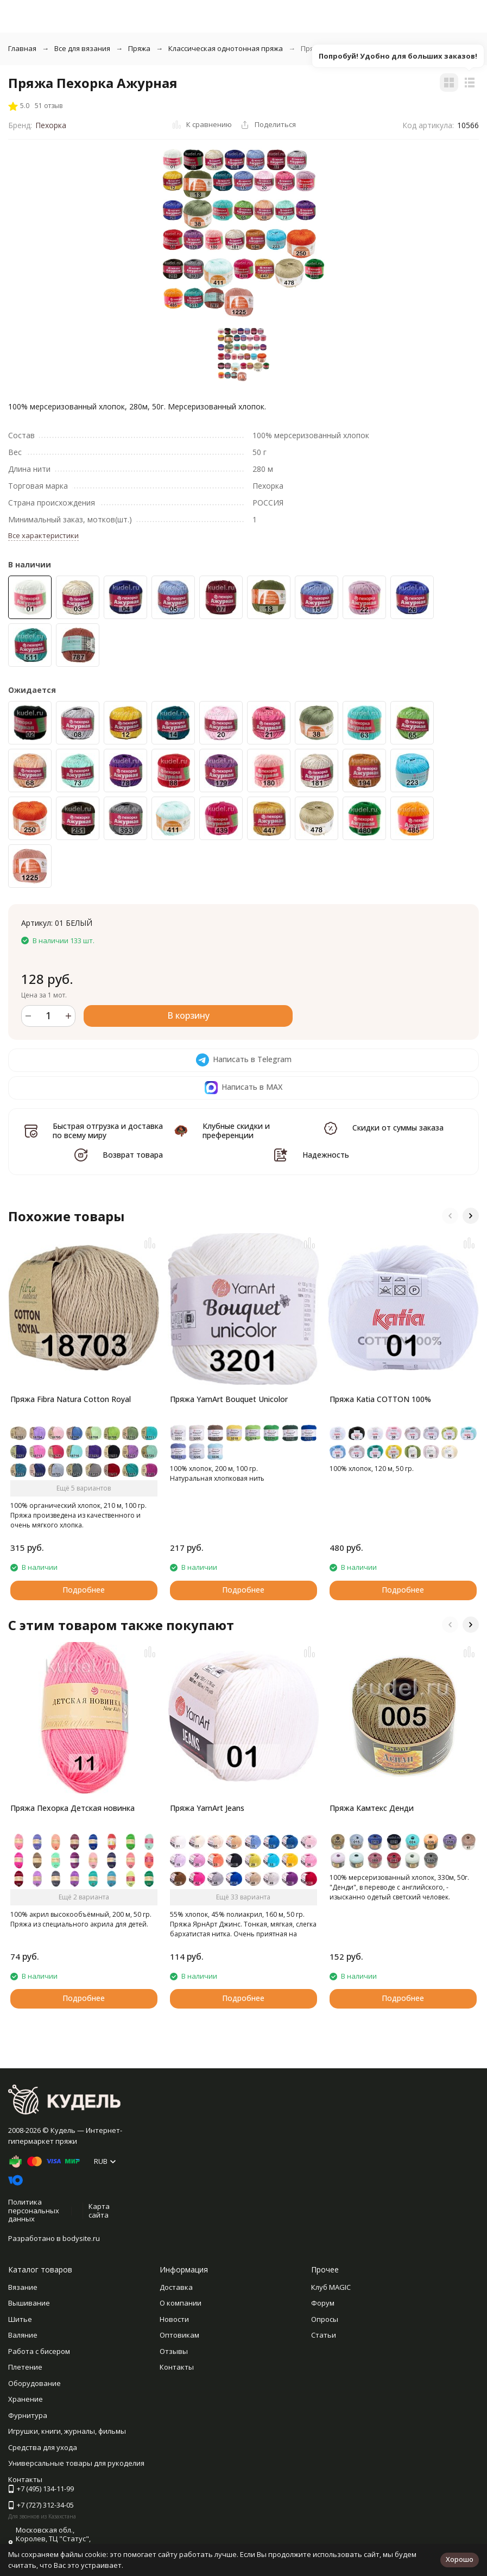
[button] (450, 1216)
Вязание (22, 2287)
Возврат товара (133, 1155)
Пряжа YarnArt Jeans (207, 1808)
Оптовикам (179, 2335)
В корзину (188, 1015)
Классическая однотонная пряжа (225, 48)
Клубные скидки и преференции (236, 1130)
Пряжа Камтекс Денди (372, 1808)
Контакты (177, 2367)
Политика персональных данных (33, 2210)
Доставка (176, 2287)
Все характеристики (43, 535)
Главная (22, 48)
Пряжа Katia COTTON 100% (380, 1399)
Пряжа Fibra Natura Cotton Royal (70, 1399)
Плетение (25, 2367)
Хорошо (459, 2559)
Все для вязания (82, 48)
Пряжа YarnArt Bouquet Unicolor (229, 1399)
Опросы (324, 2319)
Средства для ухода (42, 2447)
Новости (174, 2319)
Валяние (22, 2335)
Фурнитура (27, 2415)
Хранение (25, 2399)
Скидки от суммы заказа (398, 1127)
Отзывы (174, 2351)
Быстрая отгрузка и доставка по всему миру (108, 1130)
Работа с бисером (39, 2351)
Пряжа (139, 48)
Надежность (325, 1155)
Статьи (323, 2335)
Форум (322, 2303)
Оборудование (34, 2383)
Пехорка (50, 125)
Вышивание (29, 2303)
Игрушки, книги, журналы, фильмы (67, 2431)
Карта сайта (99, 2210)
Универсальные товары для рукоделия (76, 2463)
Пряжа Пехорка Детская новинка (72, 1808)
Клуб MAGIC (331, 2287)
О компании (180, 2303)
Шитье (20, 2319)
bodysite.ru (81, 2238)
